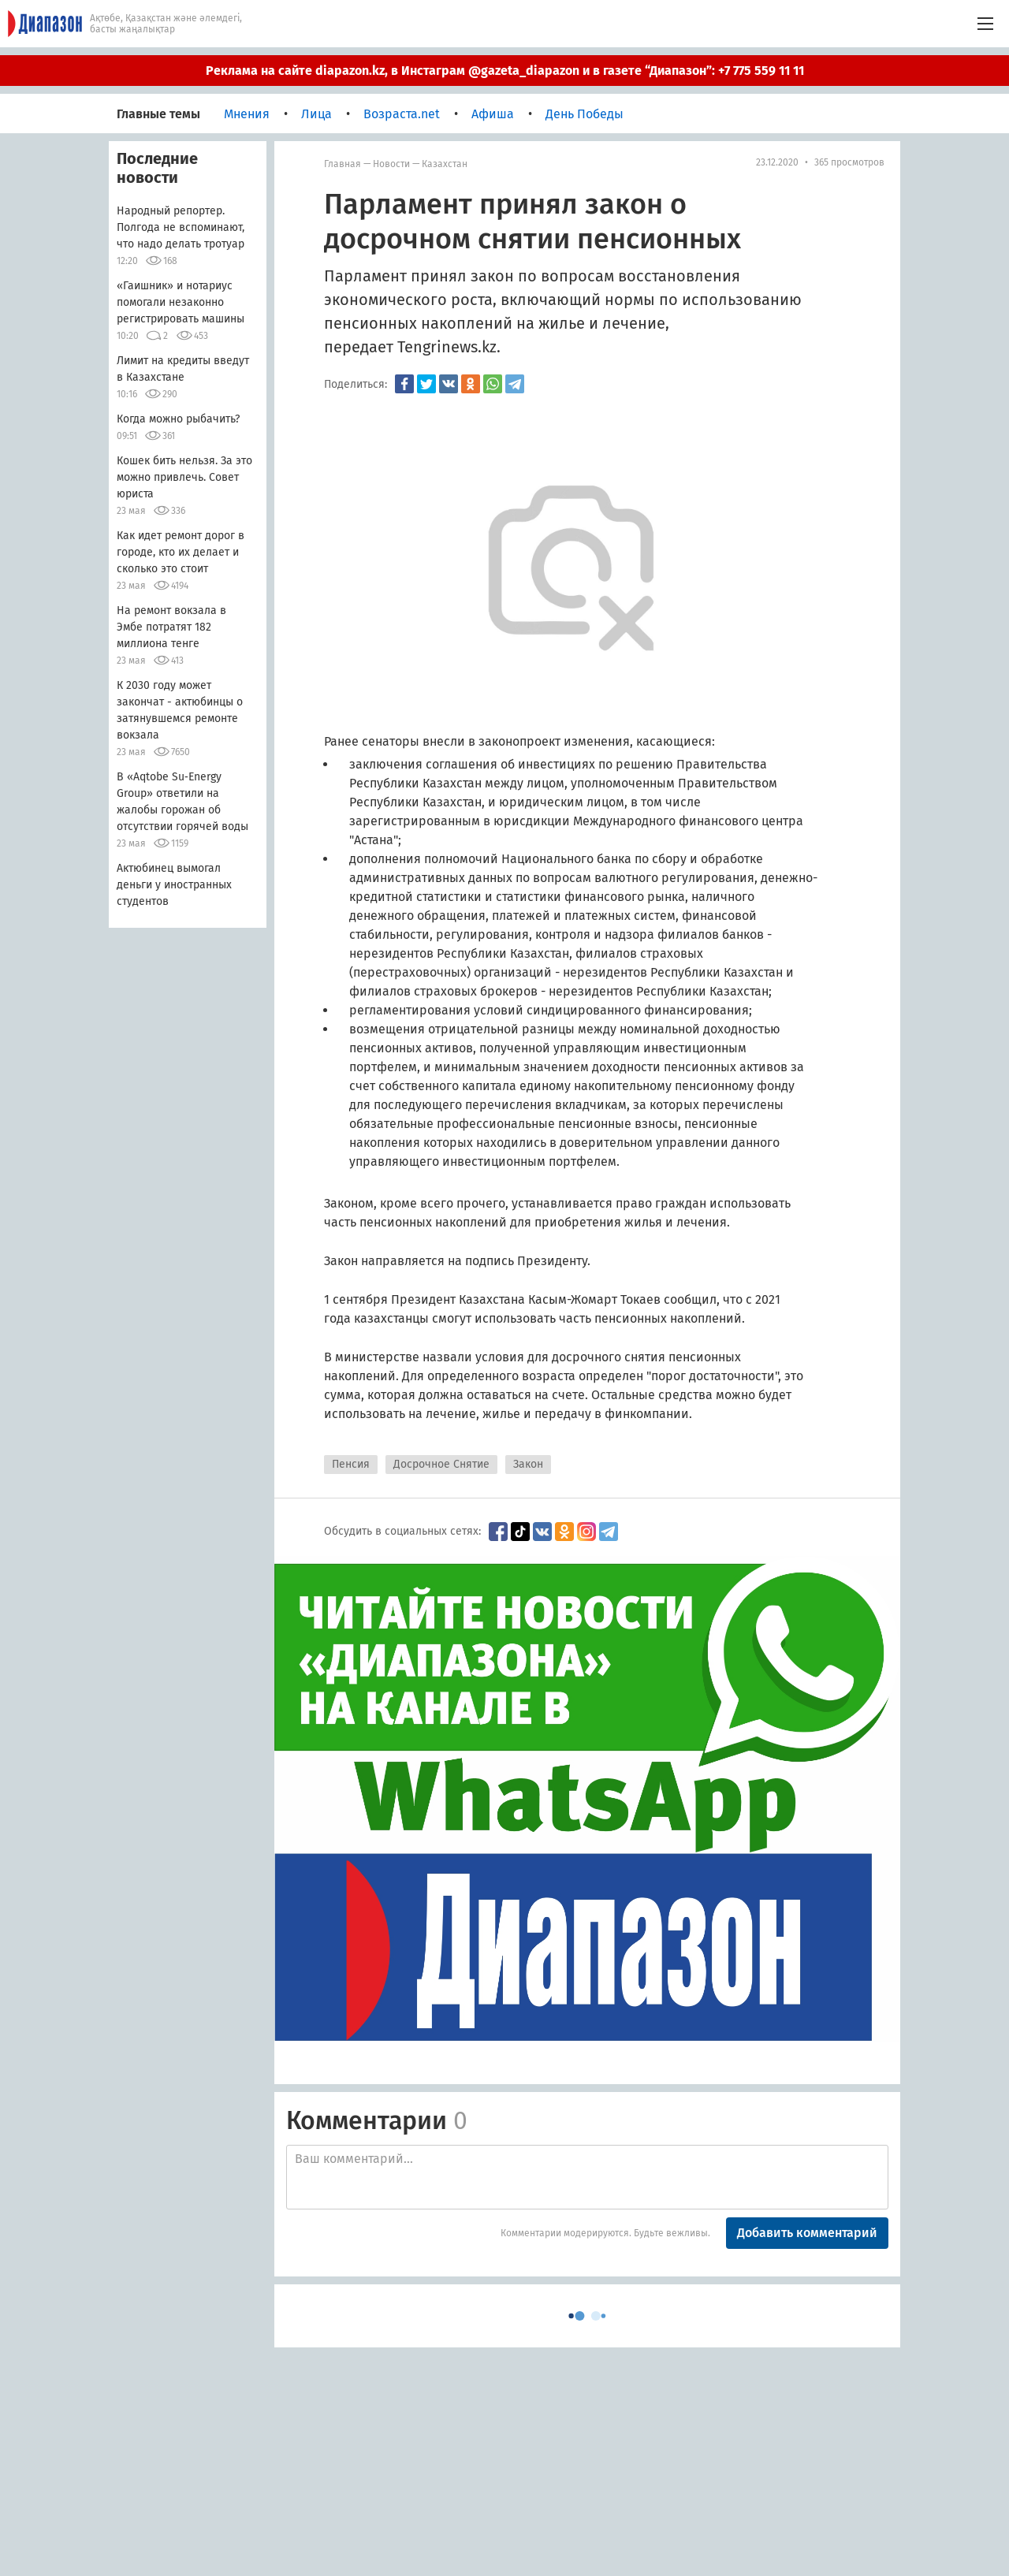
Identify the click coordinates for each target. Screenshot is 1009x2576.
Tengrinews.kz (447, 346)
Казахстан (444, 163)
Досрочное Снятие (441, 1464)
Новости (391, 163)
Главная (342, 163)
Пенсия (351, 1464)
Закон (528, 1464)
